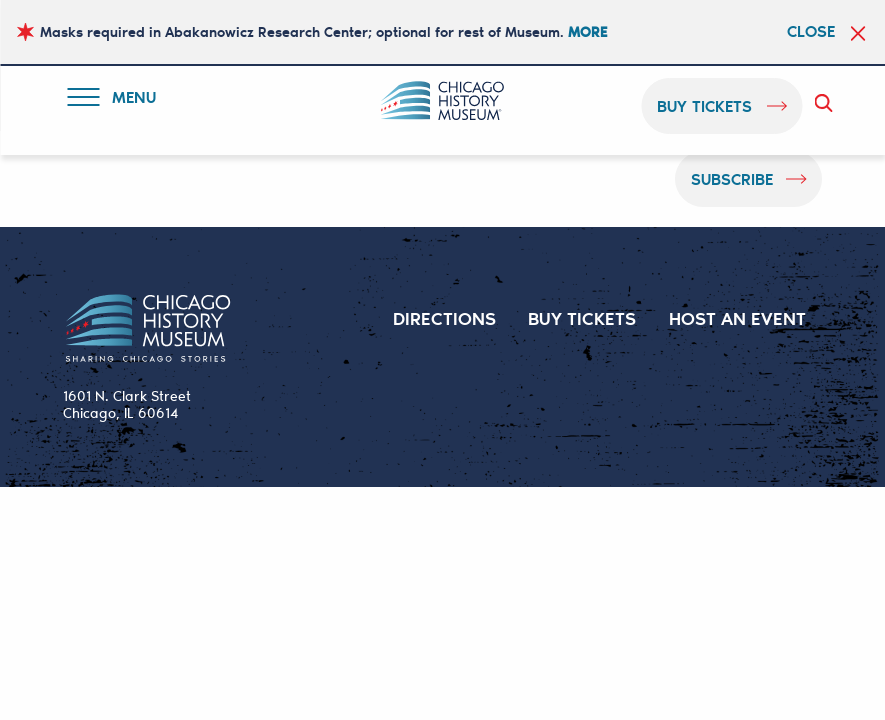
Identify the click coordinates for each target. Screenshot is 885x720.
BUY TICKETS (582, 318)
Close (811, 31)
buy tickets (705, 105)
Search (827, 103)
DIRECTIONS (444, 318)
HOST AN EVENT (737, 318)
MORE (587, 32)
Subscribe (732, 178)
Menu (116, 100)
